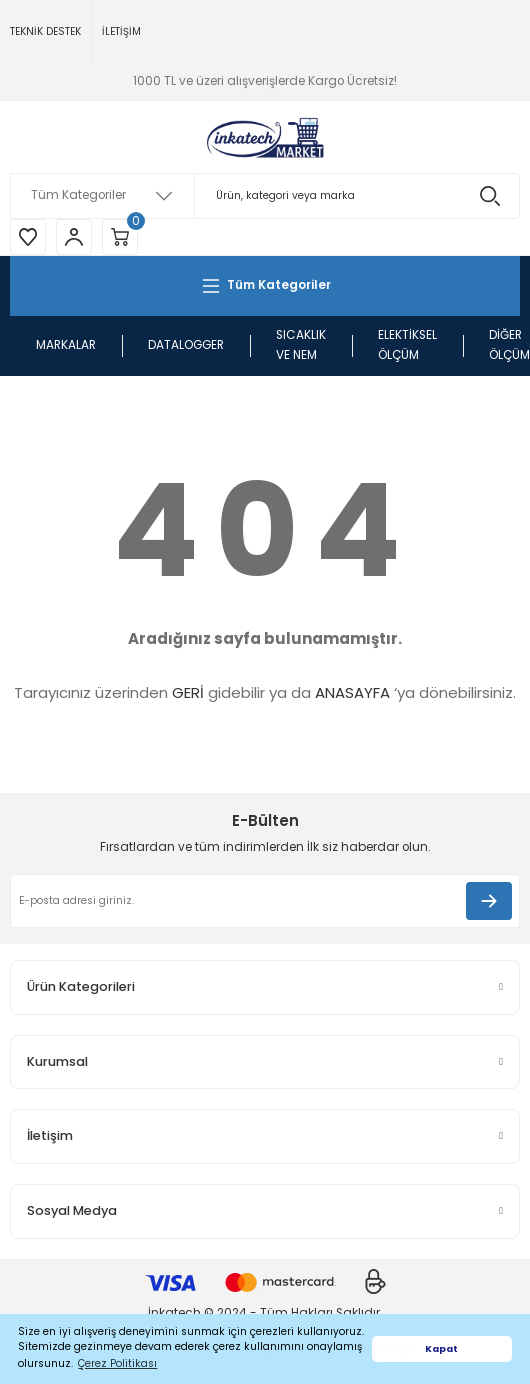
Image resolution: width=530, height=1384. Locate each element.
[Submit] (489, 901)
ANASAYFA (352, 692)
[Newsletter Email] (265, 901)
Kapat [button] (441, 1348)
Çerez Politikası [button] (117, 1363)
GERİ (188, 692)
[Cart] (120, 237)
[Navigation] (265, 286)
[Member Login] (74, 237)
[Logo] (265, 137)
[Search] (265, 196)
